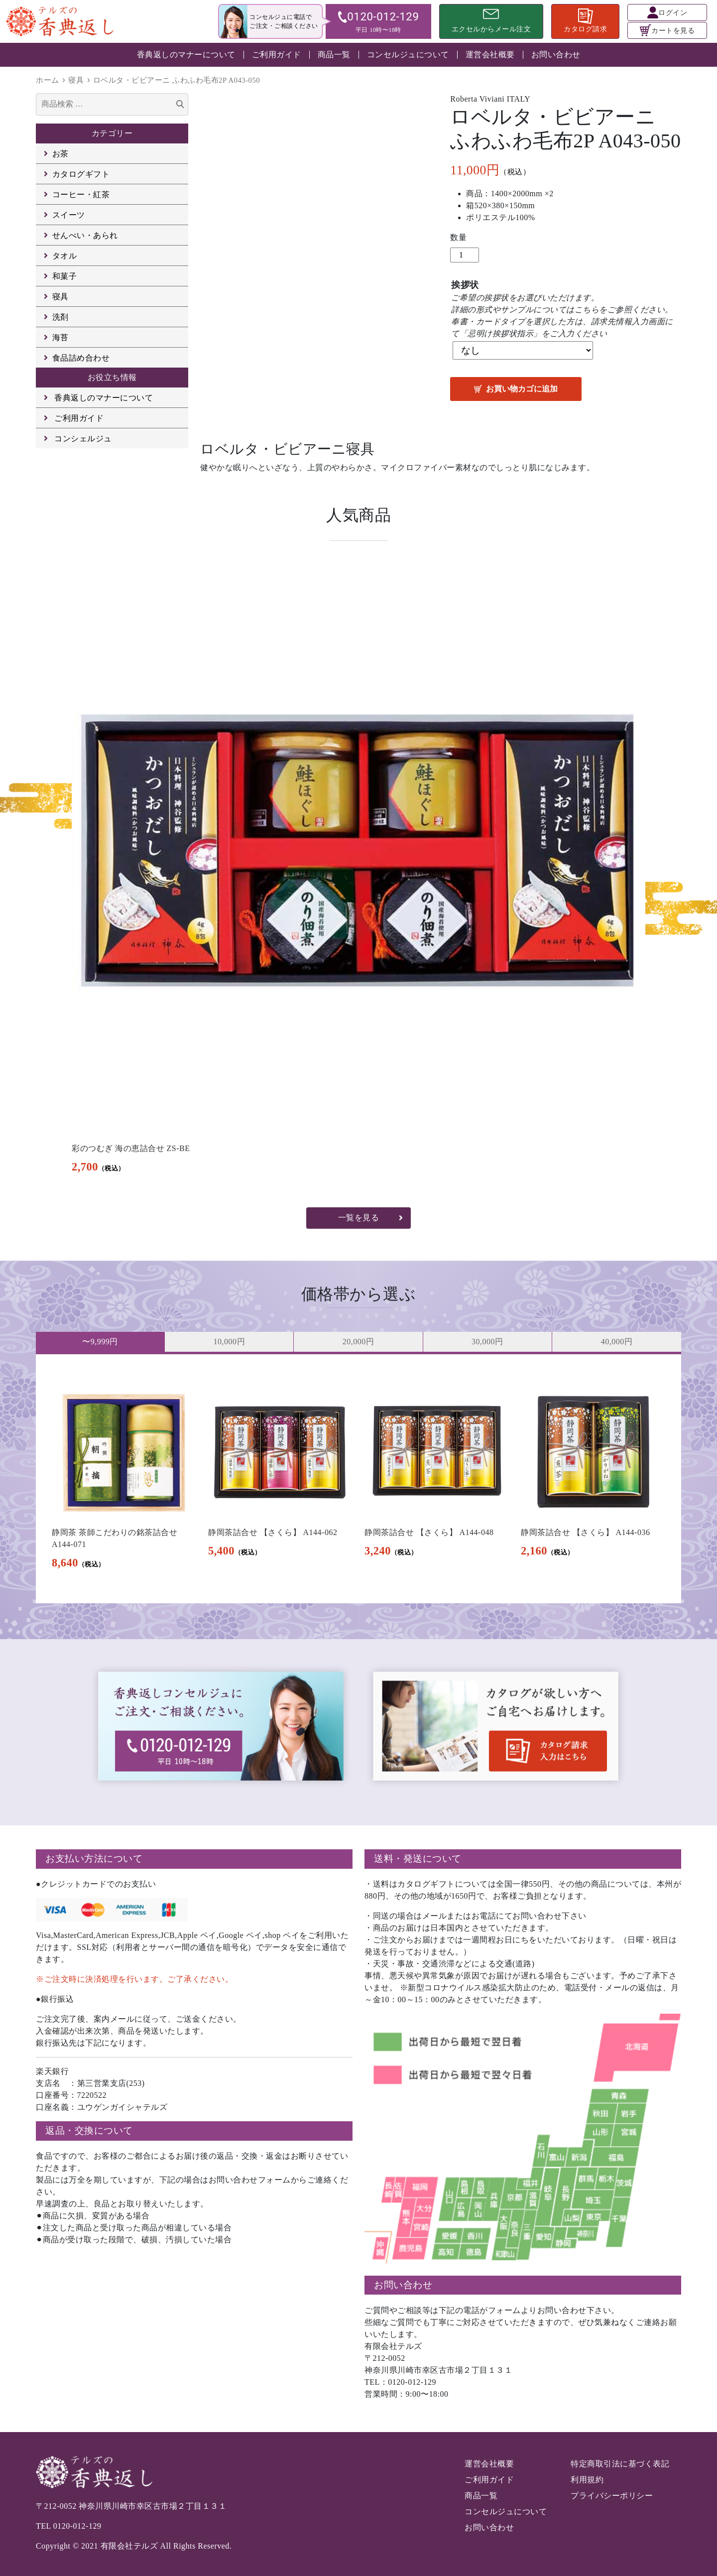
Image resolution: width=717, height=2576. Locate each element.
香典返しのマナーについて (186, 54)
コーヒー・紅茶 (81, 194)
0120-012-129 (77, 2526)
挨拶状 (465, 285)
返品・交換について (89, 2130)
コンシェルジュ (83, 438)
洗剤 (60, 317)
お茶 (60, 153)
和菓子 (64, 276)
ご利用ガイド (276, 54)
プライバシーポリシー (612, 2495)
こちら (587, 309)
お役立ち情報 (112, 377)
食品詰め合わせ (81, 358)
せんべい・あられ (85, 235)
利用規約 (587, 2479)
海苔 (60, 337)
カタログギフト (81, 174)
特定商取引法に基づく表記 (620, 2463)
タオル (64, 256)
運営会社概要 (490, 54)
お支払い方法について (93, 1858)
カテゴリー (112, 133)
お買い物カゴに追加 (522, 389)
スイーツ (68, 215)
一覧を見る (358, 1217)
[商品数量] (464, 255)
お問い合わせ (556, 54)
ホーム (47, 80)
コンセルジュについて (408, 54)
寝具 (76, 80)
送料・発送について (418, 1858)
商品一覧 (334, 54)
